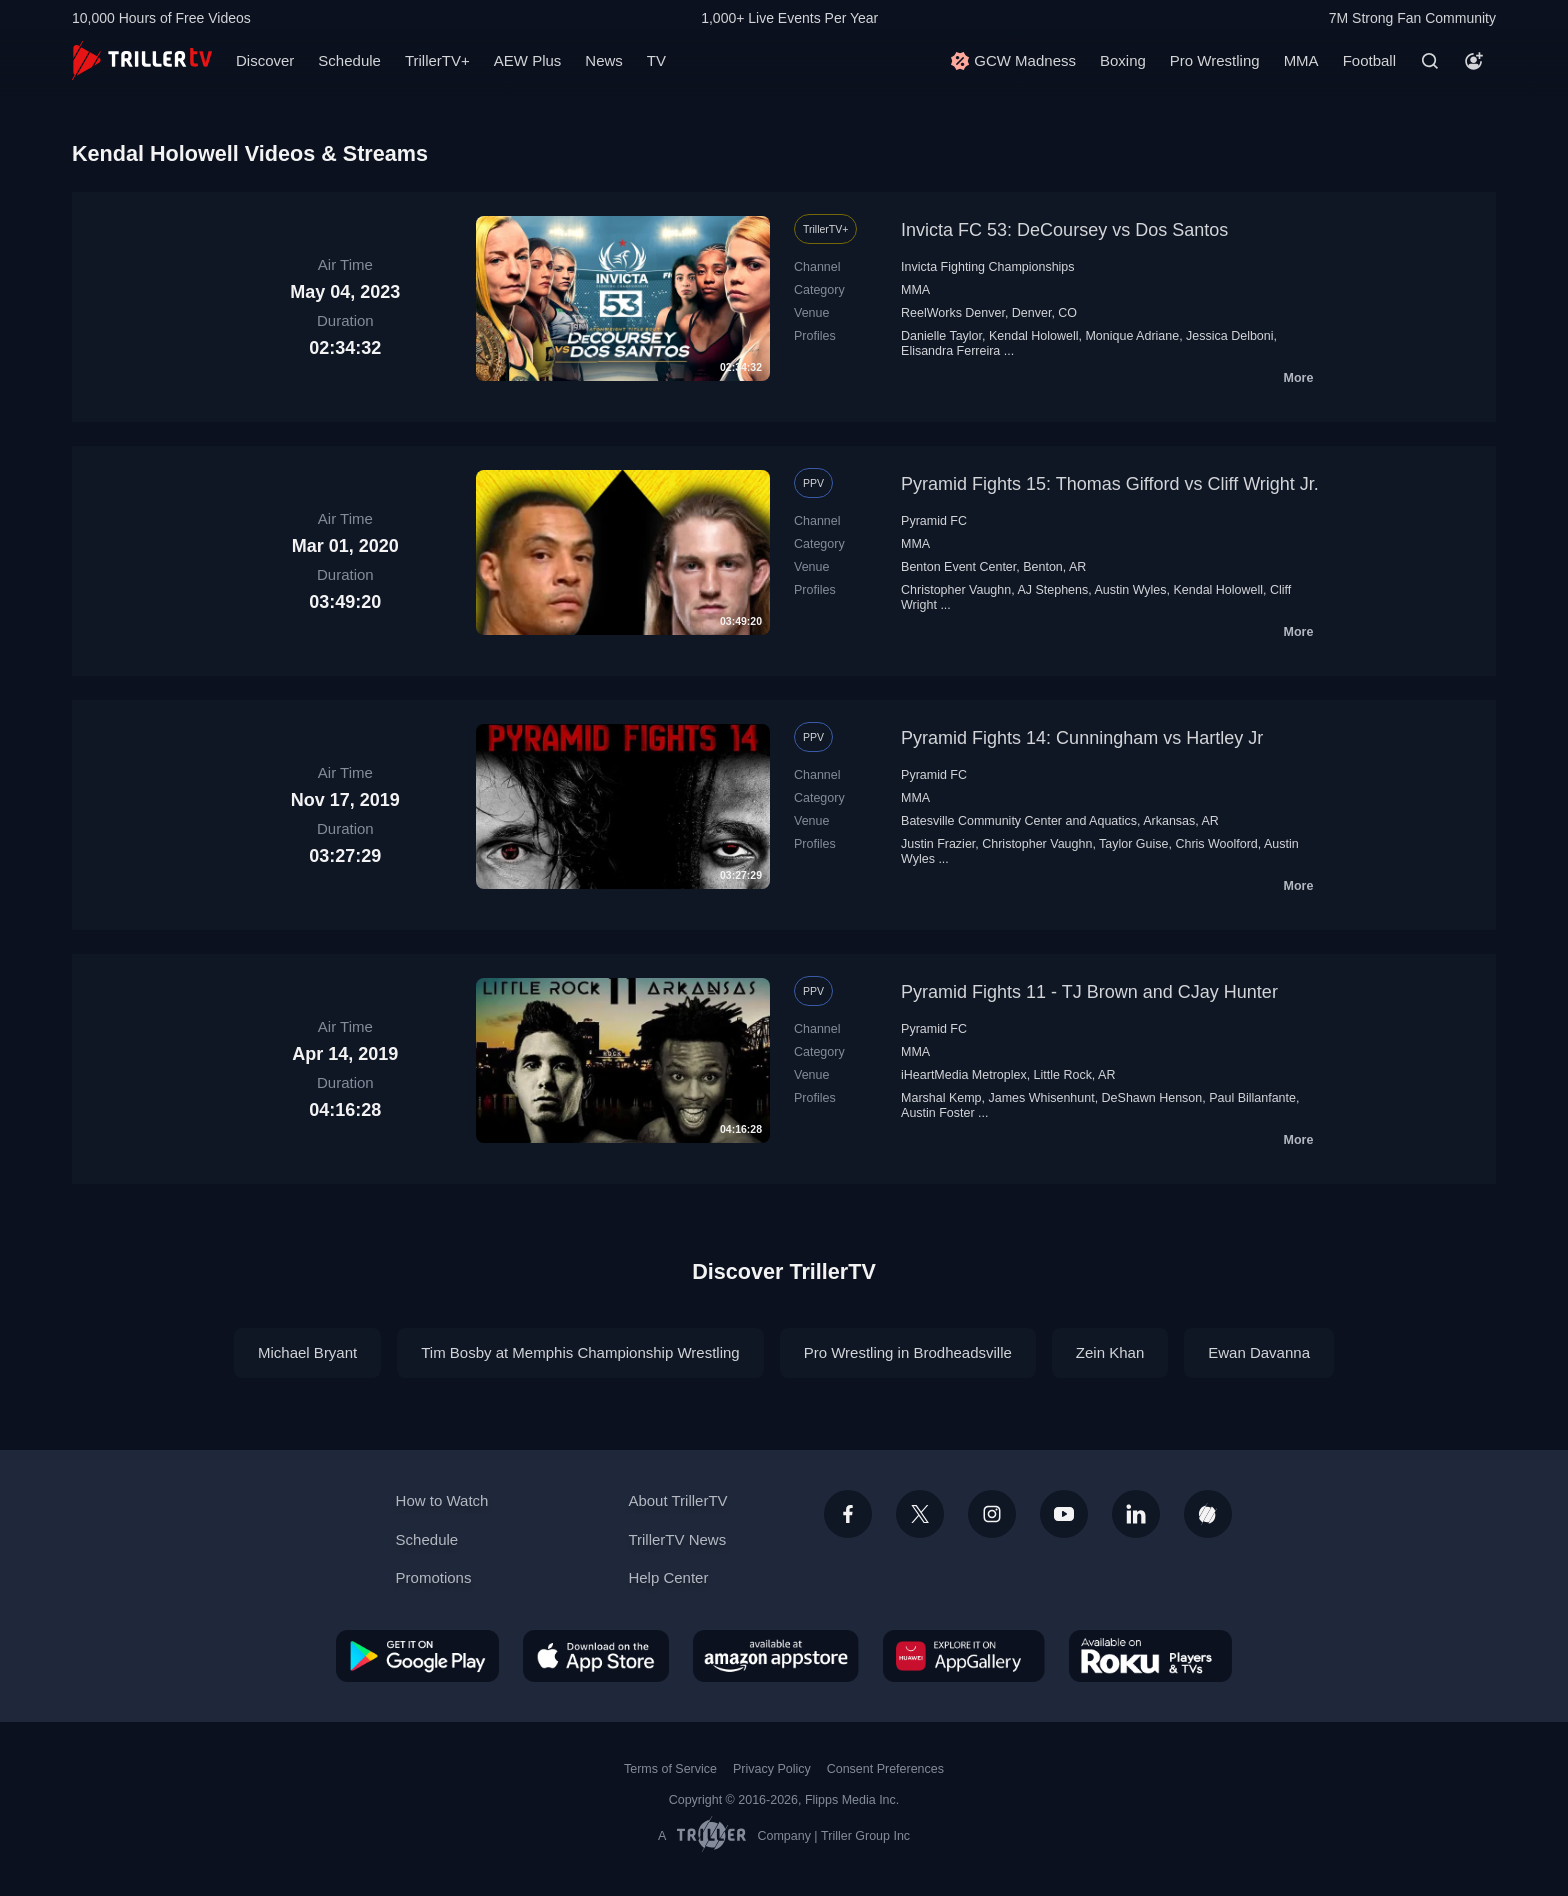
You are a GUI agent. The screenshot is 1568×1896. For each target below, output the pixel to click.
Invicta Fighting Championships (987, 267)
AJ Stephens (1052, 590)
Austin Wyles (1130, 590)
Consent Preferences (885, 1769)
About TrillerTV (677, 1500)
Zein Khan (1110, 1352)
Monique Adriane (1132, 336)
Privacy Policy (772, 1769)
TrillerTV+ (437, 60)
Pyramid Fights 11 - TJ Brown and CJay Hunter (1089, 992)
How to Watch (442, 1500)
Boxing (1123, 60)
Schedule (349, 60)
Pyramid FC (934, 521)
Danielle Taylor (941, 336)
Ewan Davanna (1259, 1352)
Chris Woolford (1216, 844)
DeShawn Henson (1152, 1098)
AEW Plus (528, 60)
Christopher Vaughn (956, 590)
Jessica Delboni (1229, 336)
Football (1369, 60)
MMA (1301, 60)
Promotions (434, 1577)
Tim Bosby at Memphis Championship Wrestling (580, 1352)
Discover (265, 60)
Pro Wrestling (1215, 60)
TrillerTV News (677, 1539)
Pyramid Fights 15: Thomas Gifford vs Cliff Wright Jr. (1110, 484)
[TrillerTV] (142, 60)
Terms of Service (670, 1769)
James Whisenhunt (1041, 1098)
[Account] (1474, 61)
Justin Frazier (938, 844)
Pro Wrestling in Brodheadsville (908, 1352)
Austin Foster (938, 1113)
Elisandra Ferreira (950, 351)
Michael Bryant (307, 1352)
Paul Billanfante (1252, 1098)
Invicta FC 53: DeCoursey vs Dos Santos (1064, 230)
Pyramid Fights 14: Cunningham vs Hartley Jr (1082, 738)
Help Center (668, 1577)
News (604, 60)
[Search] (1430, 61)
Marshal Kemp (941, 1098)
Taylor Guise (1133, 844)
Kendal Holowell (1034, 336)
